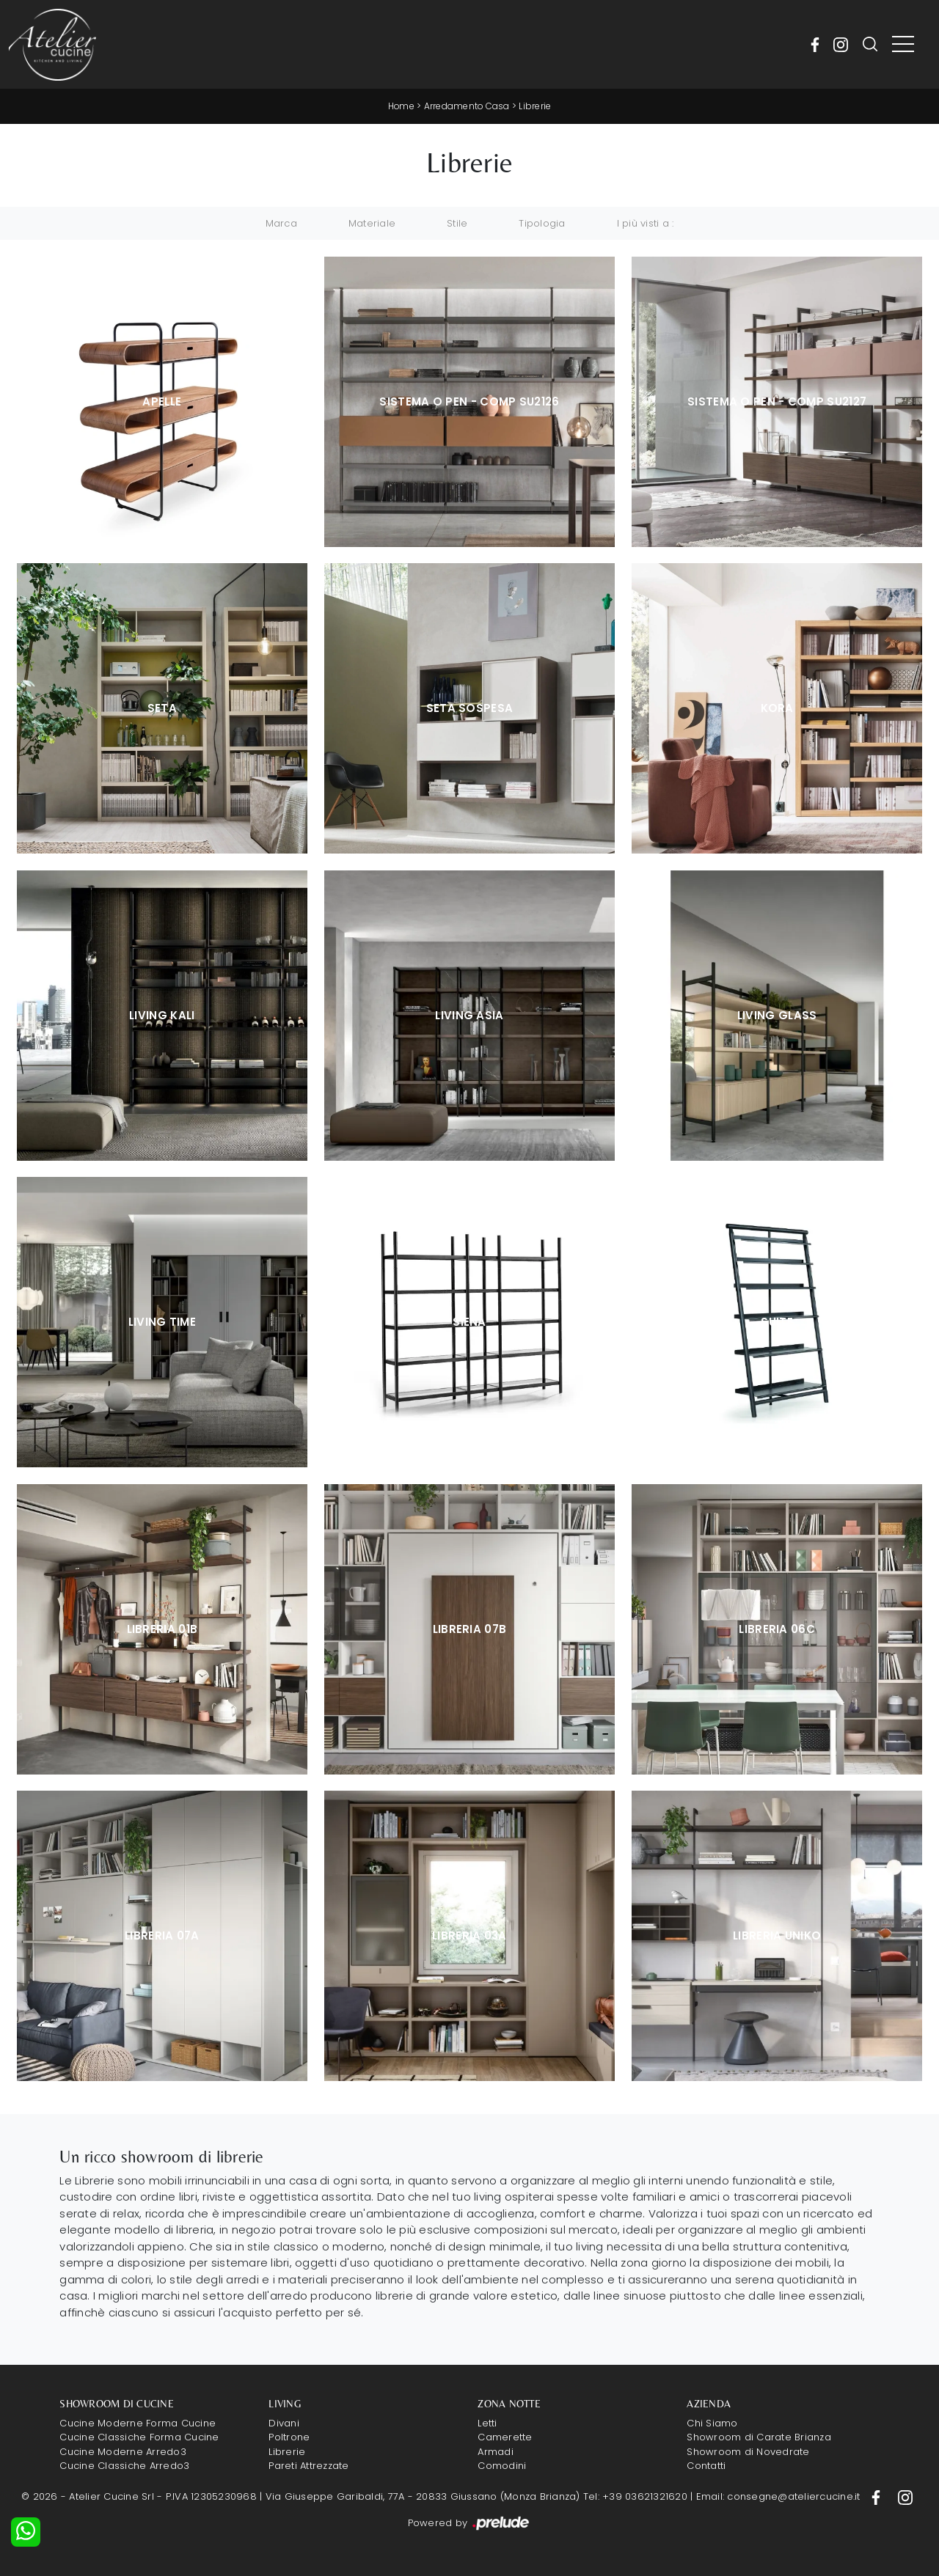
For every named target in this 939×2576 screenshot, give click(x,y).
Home (400, 106)
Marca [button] (281, 223)
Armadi (496, 2452)
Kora (777, 708)
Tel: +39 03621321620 (635, 2496)
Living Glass (777, 1015)
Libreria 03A (469, 1935)
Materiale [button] (371, 223)
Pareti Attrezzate (308, 2466)
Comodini (502, 2466)
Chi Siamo (712, 2423)
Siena (469, 1321)
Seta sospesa (470, 708)
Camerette (505, 2437)
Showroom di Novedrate (748, 2452)
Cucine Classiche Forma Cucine (139, 2437)
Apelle (161, 401)
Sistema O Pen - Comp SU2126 (469, 401)
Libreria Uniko (777, 1935)
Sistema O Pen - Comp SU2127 (776, 401)
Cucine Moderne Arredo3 (122, 2452)
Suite (777, 1321)
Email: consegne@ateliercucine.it (778, 2496)
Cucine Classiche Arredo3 (124, 2466)
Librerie (535, 106)
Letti (487, 2423)
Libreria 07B (470, 1629)
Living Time (162, 1321)
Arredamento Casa (467, 106)
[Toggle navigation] (903, 45)
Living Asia (469, 1015)
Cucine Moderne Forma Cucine (137, 2423)
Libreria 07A (162, 1935)
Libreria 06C (777, 1629)
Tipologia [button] (542, 223)
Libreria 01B (162, 1629)
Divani (283, 2423)
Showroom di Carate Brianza (759, 2437)
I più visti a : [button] (645, 223)
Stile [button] (457, 223)
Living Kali (161, 1015)
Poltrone (289, 2437)
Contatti (706, 2466)
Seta (162, 708)
